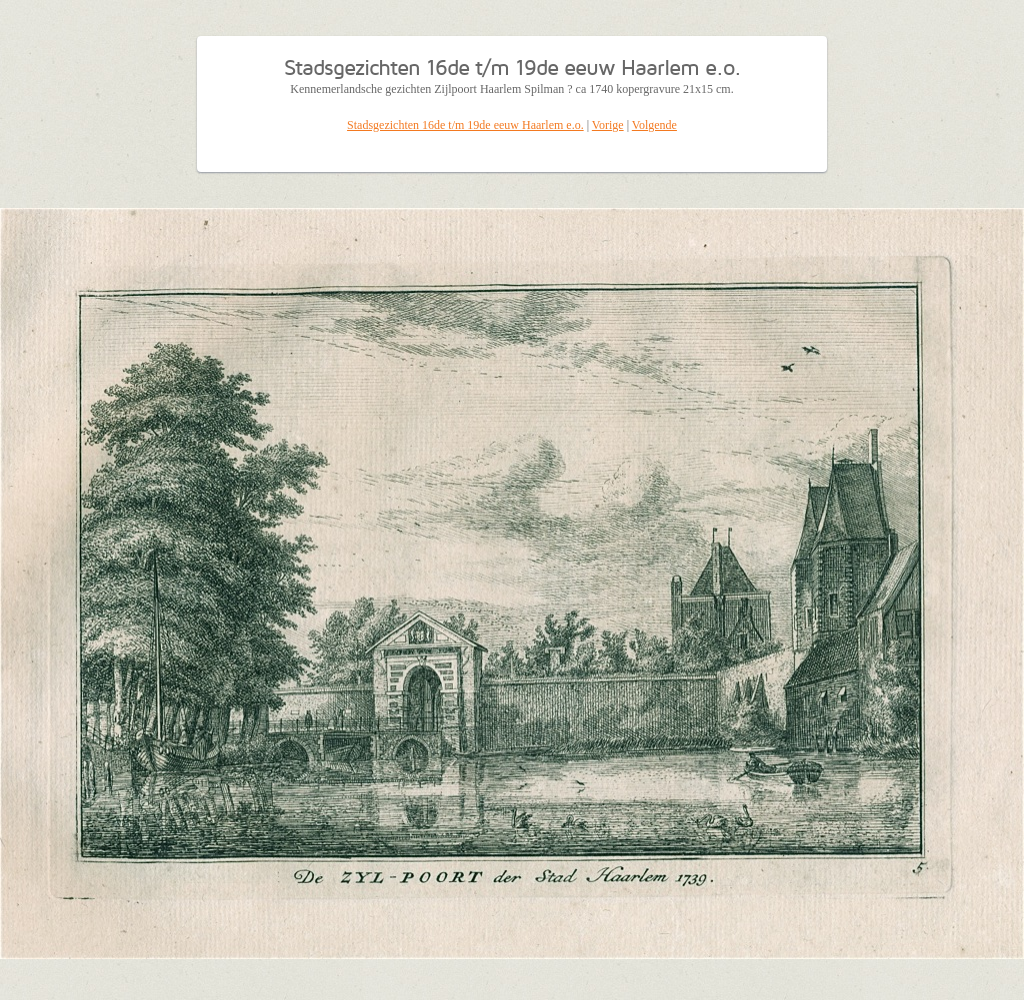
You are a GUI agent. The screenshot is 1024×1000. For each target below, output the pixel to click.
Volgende (654, 125)
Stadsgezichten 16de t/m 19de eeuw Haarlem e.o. (465, 125)
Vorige (608, 125)
